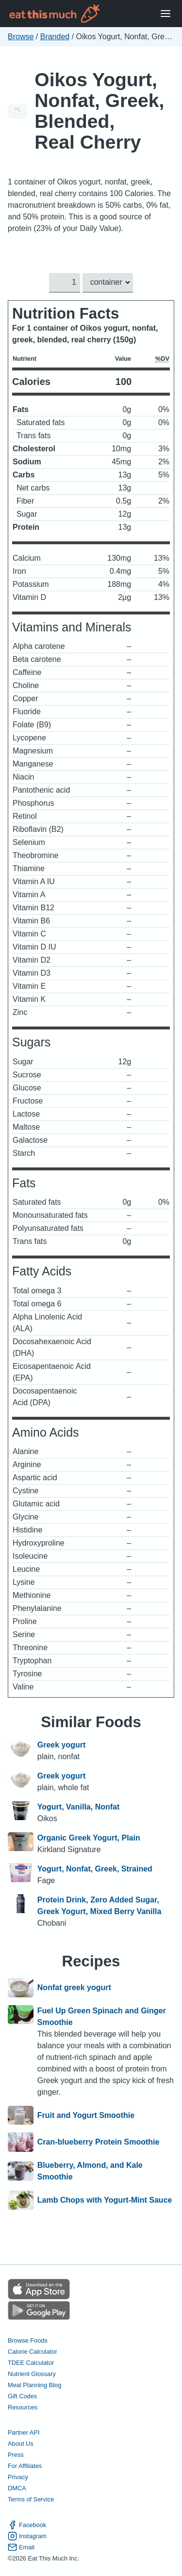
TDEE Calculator (31, 2362)
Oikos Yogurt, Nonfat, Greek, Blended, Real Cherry (99, 111)
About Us (20, 2443)
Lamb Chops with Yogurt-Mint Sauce (104, 2200)
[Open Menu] (165, 13)
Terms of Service (31, 2499)
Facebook (27, 2524)
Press (16, 2454)
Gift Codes (22, 2395)
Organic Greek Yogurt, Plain (88, 1838)
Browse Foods (28, 2340)
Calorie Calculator (32, 2351)
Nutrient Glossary (32, 2373)
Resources (22, 2406)
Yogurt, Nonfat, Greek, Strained (94, 1869)
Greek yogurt (61, 1745)
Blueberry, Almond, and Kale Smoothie (90, 2171)
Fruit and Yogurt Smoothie (85, 2115)
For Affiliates (25, 2465)
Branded (55, 36)
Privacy (18, 2477)
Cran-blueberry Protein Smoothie (98, 2142)
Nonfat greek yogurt (74, 1987)
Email (21, 2546)
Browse (20, 36)
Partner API (23, 2432)
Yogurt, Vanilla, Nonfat (78, 1807)
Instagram (27, 2535)
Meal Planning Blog (34, 2384)
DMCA (17, 2488)
